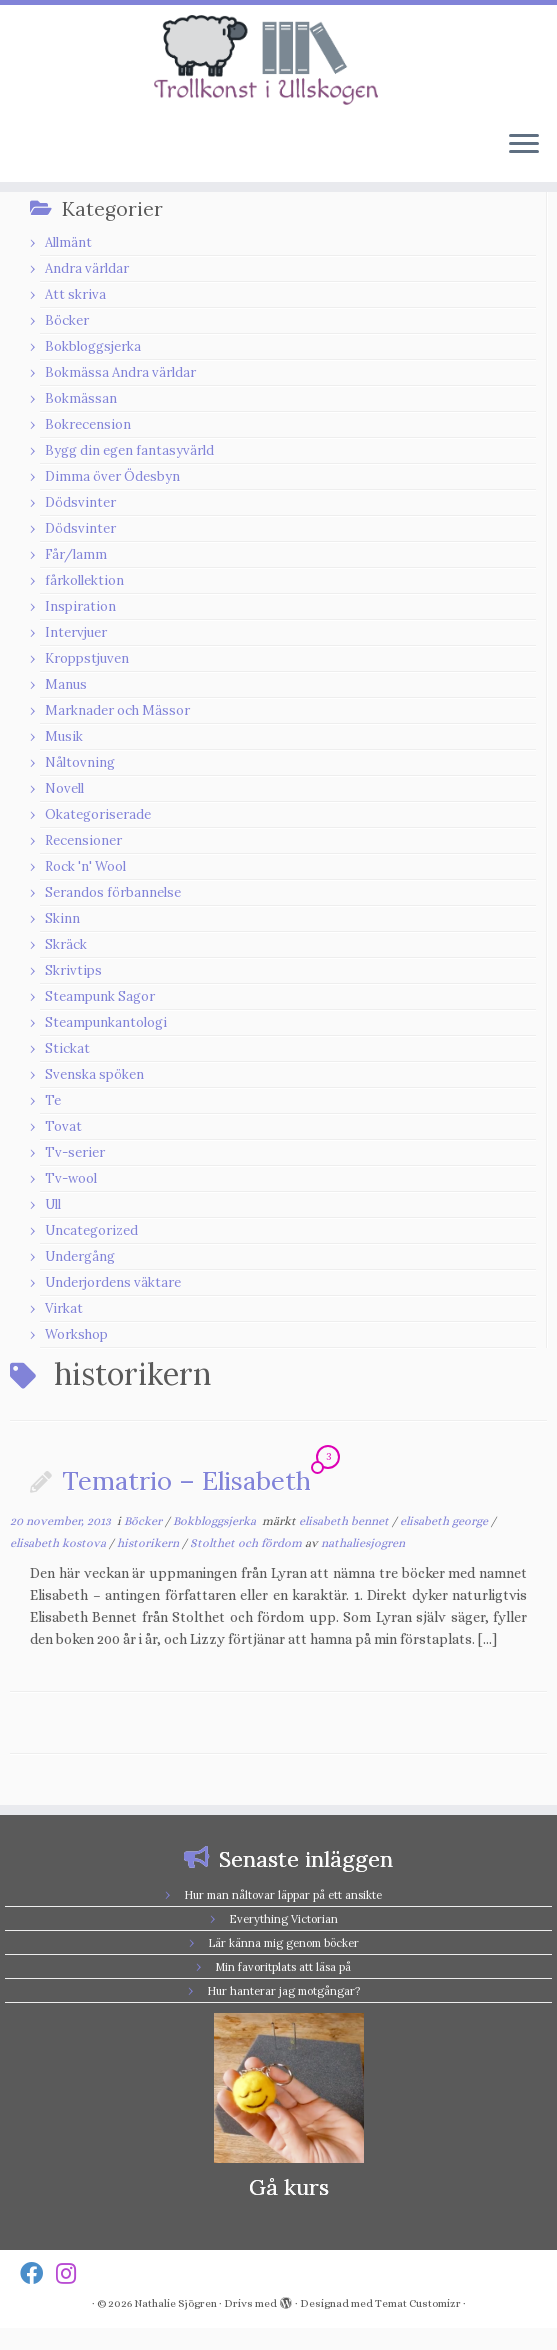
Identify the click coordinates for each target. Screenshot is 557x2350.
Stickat (67, 1048)
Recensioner (83, 840)
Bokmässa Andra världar (120, 372)
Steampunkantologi (106, 1022)
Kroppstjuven (87, 658)
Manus (66, 684)
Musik (64, 736)
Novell (64, 788)
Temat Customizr (418, 2303)
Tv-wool (71, 1178)
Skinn (62, 918)
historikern (149, 1543)
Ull (53, 1204)
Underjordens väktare (113, 1282)
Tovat (63, 1126)
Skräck (66, 944)
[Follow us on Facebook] (38, 2273)
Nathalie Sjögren (175, 2303)
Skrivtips (73, 970)
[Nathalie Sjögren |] (278, 60)
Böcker (67, 320)
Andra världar (87, 268)
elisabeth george (445, 1521)
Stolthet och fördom (247, 1543)
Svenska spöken (94, 1074)
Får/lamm (76, 554)
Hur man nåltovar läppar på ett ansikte (283, 1895)
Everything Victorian (283, 1919)
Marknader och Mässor (117, 710)
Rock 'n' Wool (85, 866)
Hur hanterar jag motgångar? (283, 1991)
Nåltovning (80, 762)
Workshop (76, 1334)
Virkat (64, 1308)
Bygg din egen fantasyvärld (129, 450)
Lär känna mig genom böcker (283, 1943)
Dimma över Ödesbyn (112, 476)
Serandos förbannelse (113, 892)
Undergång (80, 1256)
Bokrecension (88, 424)
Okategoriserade (98, 814)
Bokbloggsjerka (93, 346)
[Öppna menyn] (524, 146)
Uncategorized (91, 1230)
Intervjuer (76, 632)
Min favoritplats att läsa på (283, 1967)
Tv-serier (75, 1152)
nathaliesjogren (363, 1543)
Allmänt (68, 242)
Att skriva (75, 294)
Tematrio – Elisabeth (186, 1480)
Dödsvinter (80, 502)
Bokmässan (81, 398)
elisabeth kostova (59, 1543)
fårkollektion (84, 580)
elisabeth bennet (345, 1521)
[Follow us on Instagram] (72, 2273)
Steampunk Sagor (100, 996)
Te (53, 1100)
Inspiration (80, 606)
